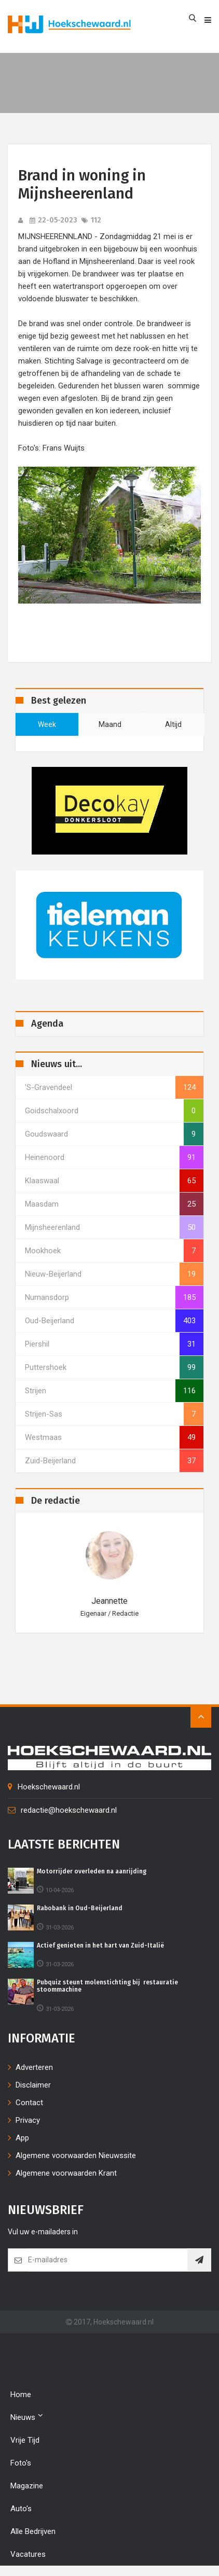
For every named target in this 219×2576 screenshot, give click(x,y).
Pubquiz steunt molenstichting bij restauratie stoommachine (107, 1986)
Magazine (26, 2485)
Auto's (21, 2508)
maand (110, 724)
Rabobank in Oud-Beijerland (79, 1908)
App (22, 2138)
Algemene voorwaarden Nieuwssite (76, 2155)
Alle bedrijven (33, 2531)
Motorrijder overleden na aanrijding (91, 1871)
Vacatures (28, 2554)
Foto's (20, 2463)
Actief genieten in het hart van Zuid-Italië (100, 1945)
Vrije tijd (24, 2440)
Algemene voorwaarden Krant (66, 2173)
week (47, 724)
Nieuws (26, 2416)
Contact (29, 2102)
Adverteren (34, 2067)
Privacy (28, 2120)
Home (20, 2394)
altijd (173, 724)
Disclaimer (33, 2085)
